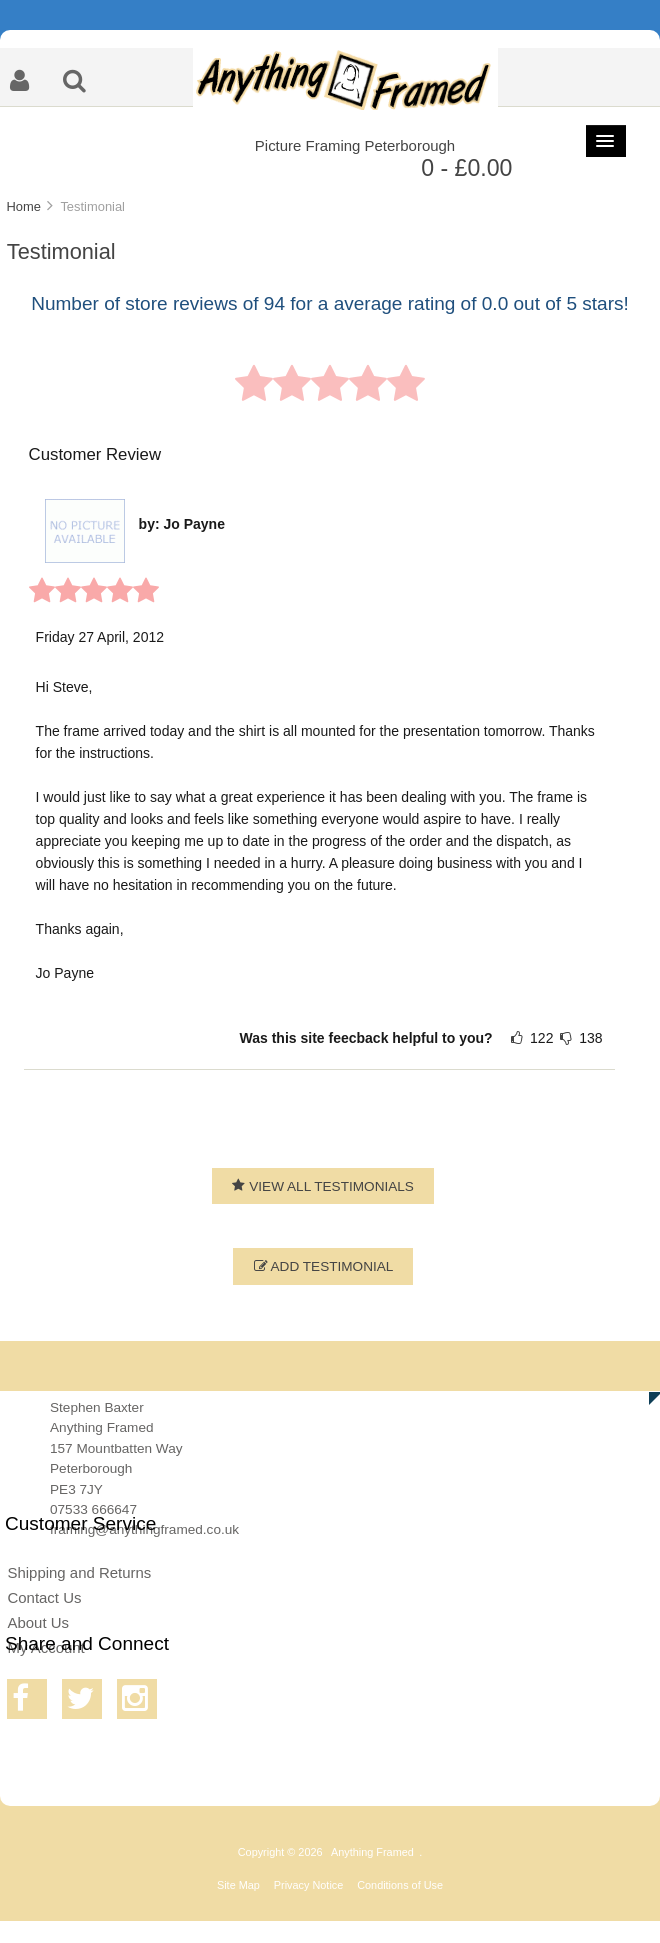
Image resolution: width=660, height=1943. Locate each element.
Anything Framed (372, 1852)
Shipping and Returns (79, 1572)
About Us (38, 1622)
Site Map (238, 1885)
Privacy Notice (309, 1885)
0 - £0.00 (466, 168)
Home (23, 206)
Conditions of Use (400, 1885)
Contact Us (44, 1597)
